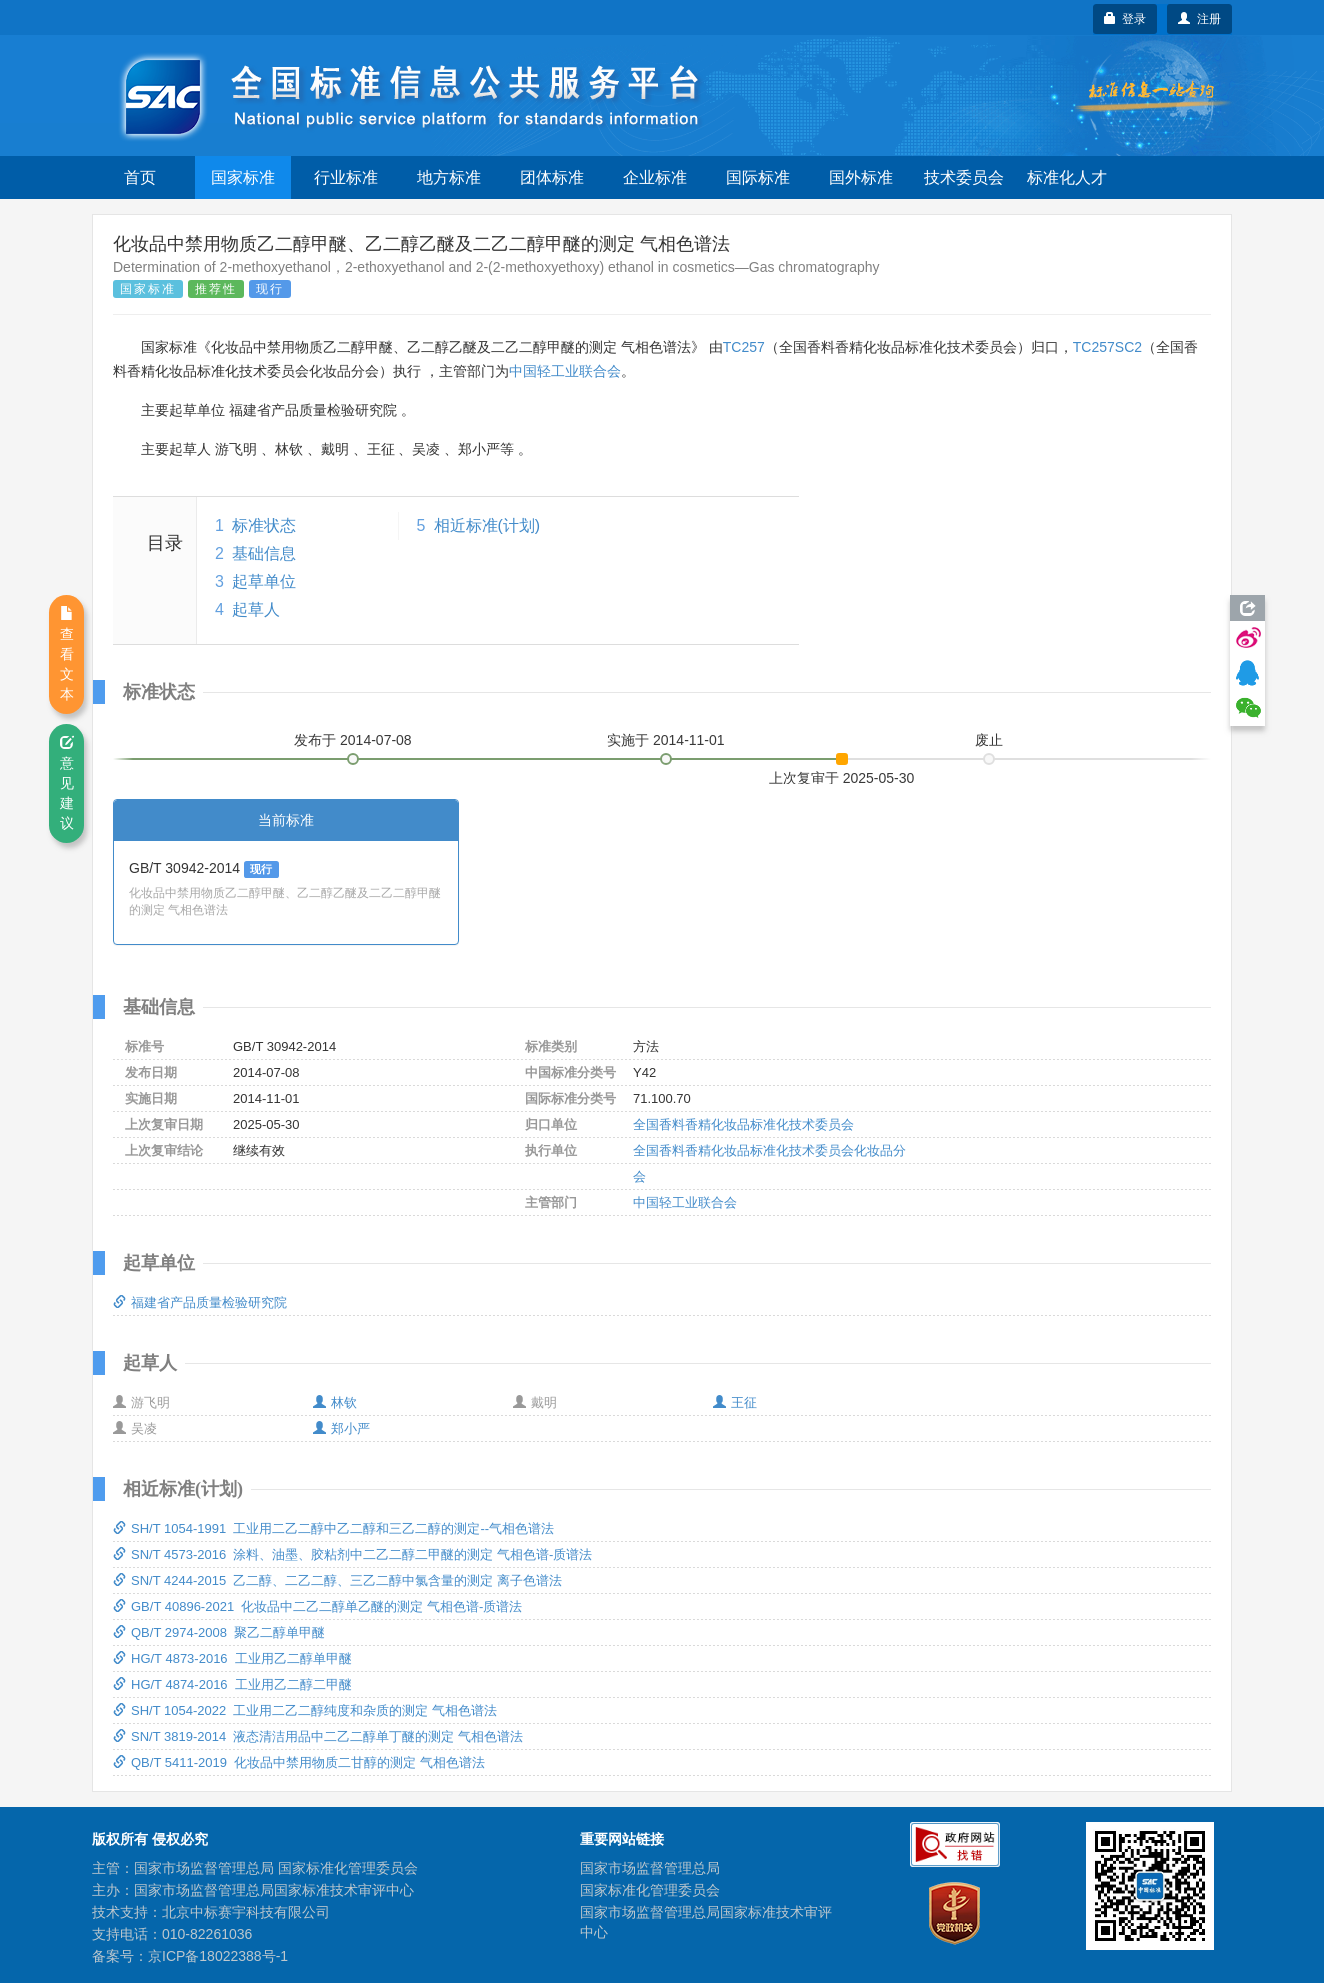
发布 (353, 740)
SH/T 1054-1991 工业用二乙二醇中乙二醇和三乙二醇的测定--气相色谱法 (333, 1528)
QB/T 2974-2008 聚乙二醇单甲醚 (219, 1632)
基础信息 (264, 553)
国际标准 (758, 177)
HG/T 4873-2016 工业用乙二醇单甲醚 (232, 1658)
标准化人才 (1067, 177)
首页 (140, 177)
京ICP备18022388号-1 (218, 1956)
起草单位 (264, 581)
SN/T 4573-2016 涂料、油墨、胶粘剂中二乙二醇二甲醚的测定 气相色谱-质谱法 (352, 1554)
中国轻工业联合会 (565, 371)
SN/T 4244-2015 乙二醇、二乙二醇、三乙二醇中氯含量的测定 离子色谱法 (337, 1580)
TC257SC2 (1107, 347)
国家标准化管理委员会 (650, 1890)
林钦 (335, 1402)
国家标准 (243, 177)
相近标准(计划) (487, 525)
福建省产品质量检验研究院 (200, 1302)
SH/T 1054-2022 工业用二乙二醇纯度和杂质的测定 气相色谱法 (305, 1710)
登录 (1125, 19)
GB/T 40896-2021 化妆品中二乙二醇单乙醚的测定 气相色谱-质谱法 (317, 1606)
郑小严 (341, 1428)
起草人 (256, 609)
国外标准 (861, 177)
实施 (666, 740)
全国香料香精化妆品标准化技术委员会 (743, 1124)
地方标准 (449, 177)
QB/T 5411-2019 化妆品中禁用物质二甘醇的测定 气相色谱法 (299, 1762)
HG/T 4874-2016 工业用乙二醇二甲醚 (232, 1684)
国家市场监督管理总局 (650, 1868)
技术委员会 (964, 177)
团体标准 (552, 177)
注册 (1199, 19)
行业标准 (346, 177)
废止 (989, 740)
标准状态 (264, 525)
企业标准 (655, 177)
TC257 (744, 347)
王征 (735, 1402)
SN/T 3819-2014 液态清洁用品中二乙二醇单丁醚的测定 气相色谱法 (318, 1736)
